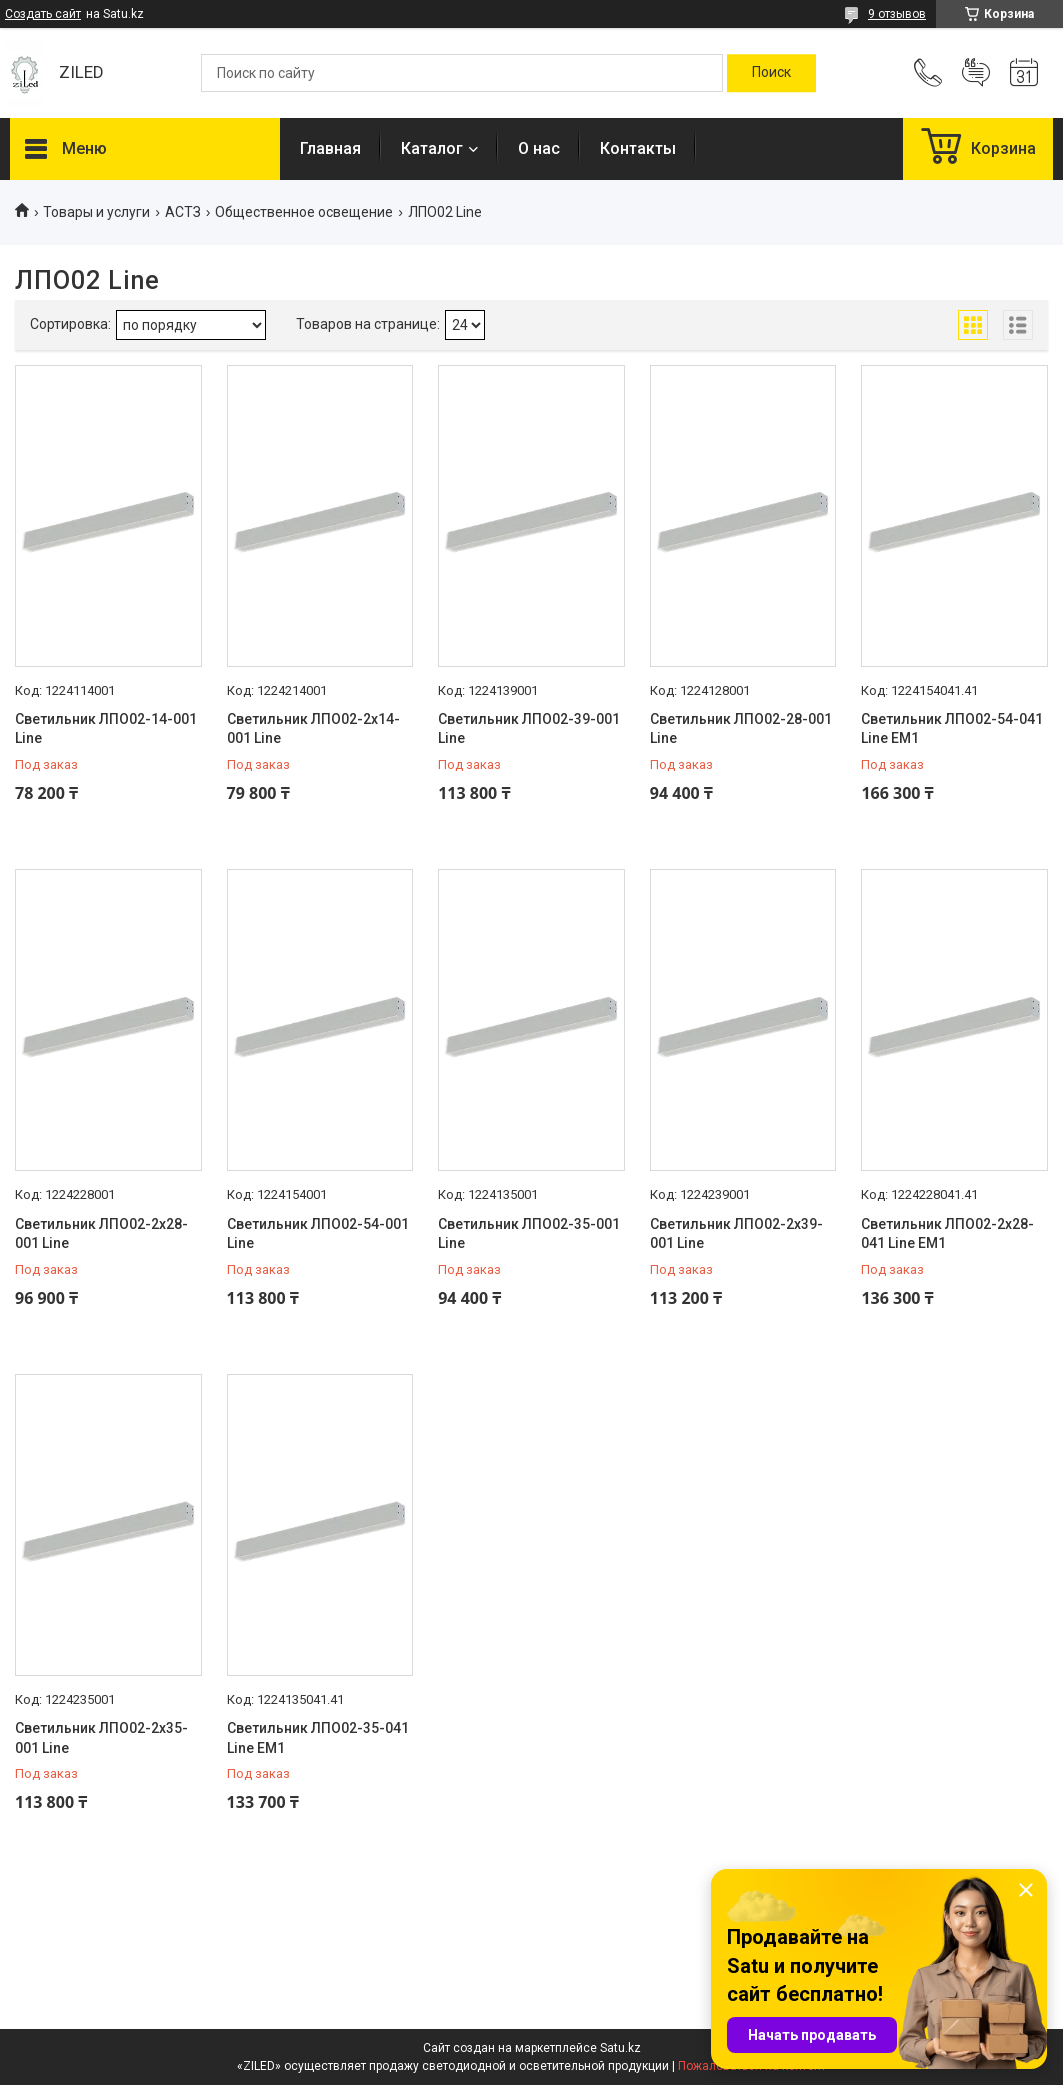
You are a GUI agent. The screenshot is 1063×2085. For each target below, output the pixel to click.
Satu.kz (620, 2048)
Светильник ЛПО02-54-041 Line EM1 (952, 729)
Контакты (638, 148)
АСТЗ (183, 212)
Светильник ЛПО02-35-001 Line (529, 1234)
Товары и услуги (96, 212)
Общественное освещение (304, 212)
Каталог (432, 148)
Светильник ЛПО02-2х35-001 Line (101, 1738)
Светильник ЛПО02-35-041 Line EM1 (318, 1738)
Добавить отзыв (976, 73)
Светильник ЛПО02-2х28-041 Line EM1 (947, 1234)
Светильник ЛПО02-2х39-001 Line (736, 1234)
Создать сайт (43, 14)
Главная (330, 148)
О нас (539, 148)
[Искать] (771, 73)
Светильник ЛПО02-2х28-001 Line (101, 1234)
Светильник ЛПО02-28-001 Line (741, 729)
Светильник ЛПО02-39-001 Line (529, 729)
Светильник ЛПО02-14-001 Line (106, 729)
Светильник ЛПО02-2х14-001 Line (313, 729)
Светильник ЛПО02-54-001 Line (318, 1234)
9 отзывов (897, 14)
